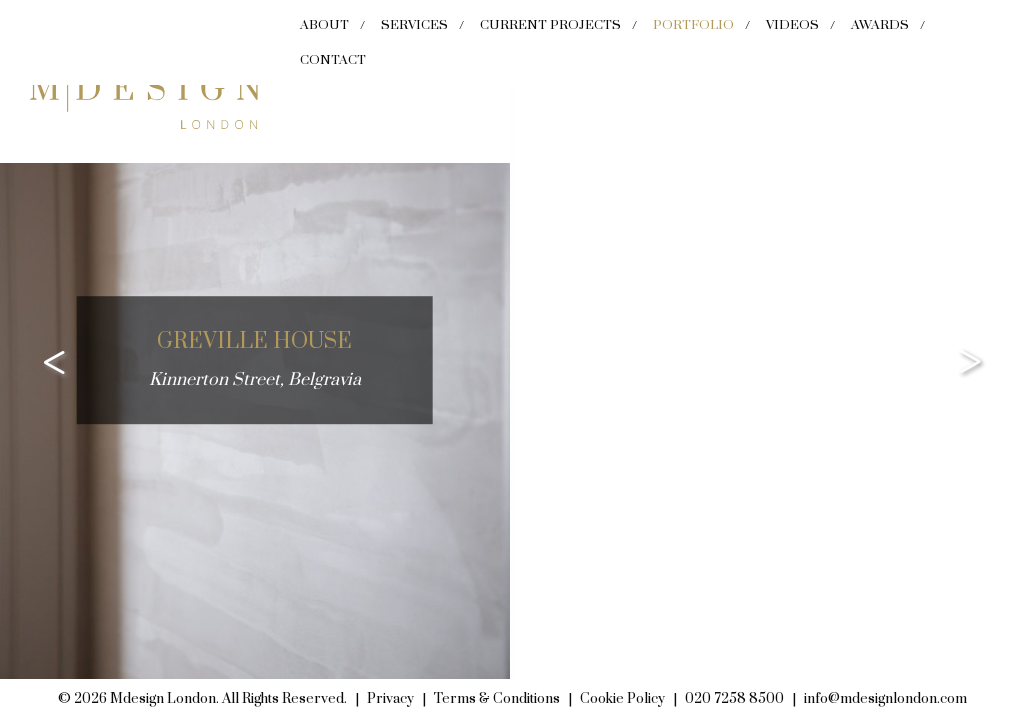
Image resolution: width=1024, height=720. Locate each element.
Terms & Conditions (497, 699)
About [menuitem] (324, 25)
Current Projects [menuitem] (550, 25)
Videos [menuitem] (792, 25)
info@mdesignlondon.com (885, 699)
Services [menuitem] (414, 25)
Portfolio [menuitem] (693, 25)
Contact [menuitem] (333, 60)
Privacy (390, 699)
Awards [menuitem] (880, 25)
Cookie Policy (622, 699)
